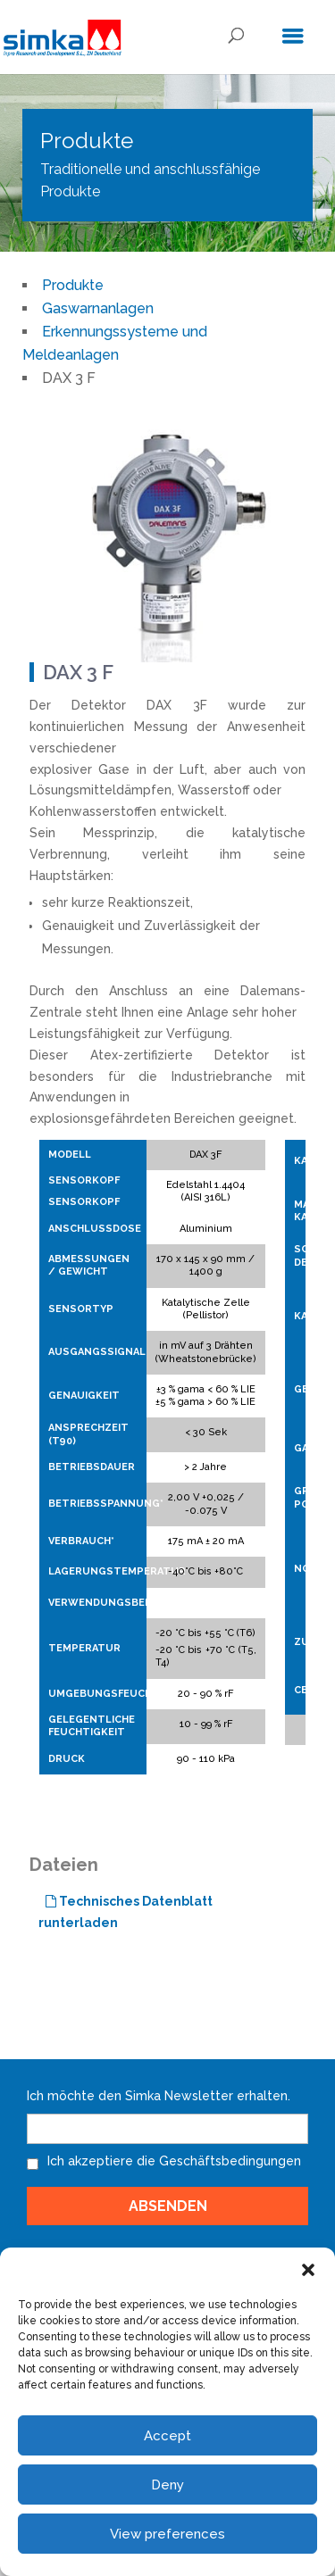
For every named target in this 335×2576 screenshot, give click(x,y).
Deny (167, 2485)
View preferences (167, 2534)
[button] (308, 2270)
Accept (167, 2436)
